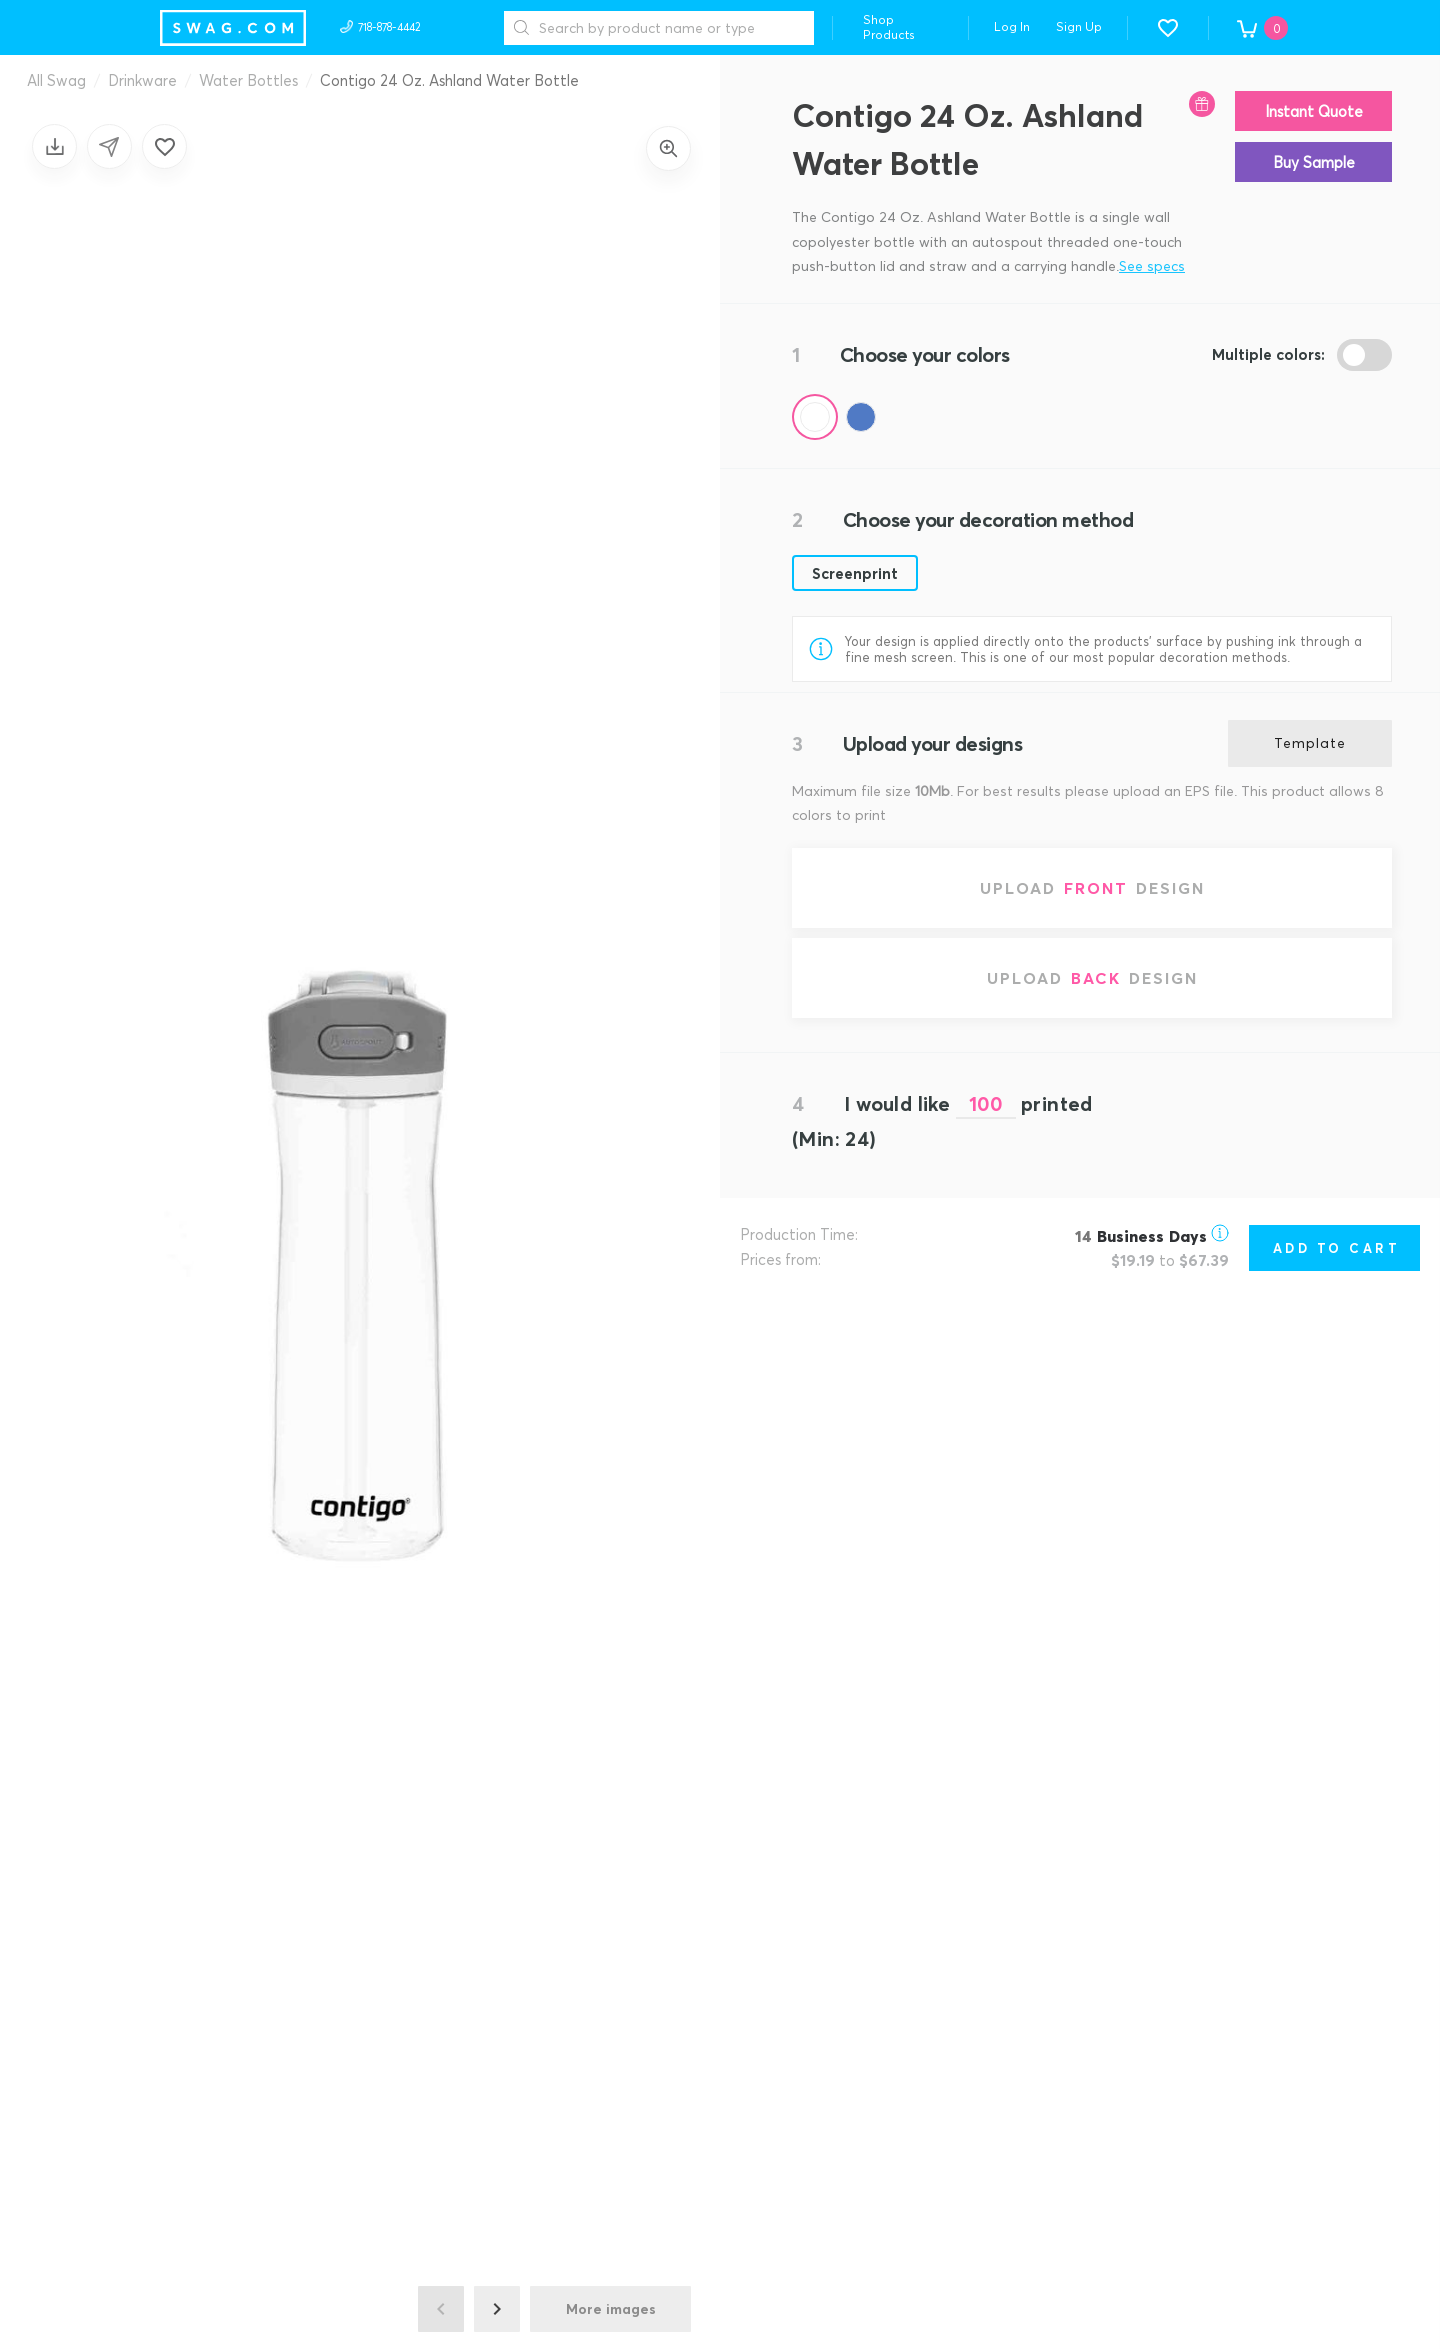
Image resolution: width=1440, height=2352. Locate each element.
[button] (1168, 28)
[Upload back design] (1092, 978)
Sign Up (1079, 26)
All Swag (56, 80)
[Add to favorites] (164, 146)
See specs (1152, 265)
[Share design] (109, 146)
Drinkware (142, 80)
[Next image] (497, 2309)
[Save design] (54, 146)
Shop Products (889, 27)
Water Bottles (248, 80)
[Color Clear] (815, 417)
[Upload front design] (1092, 888)
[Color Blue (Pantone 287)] (861, 417)
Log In (1012, 26)
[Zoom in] (668, 148)
